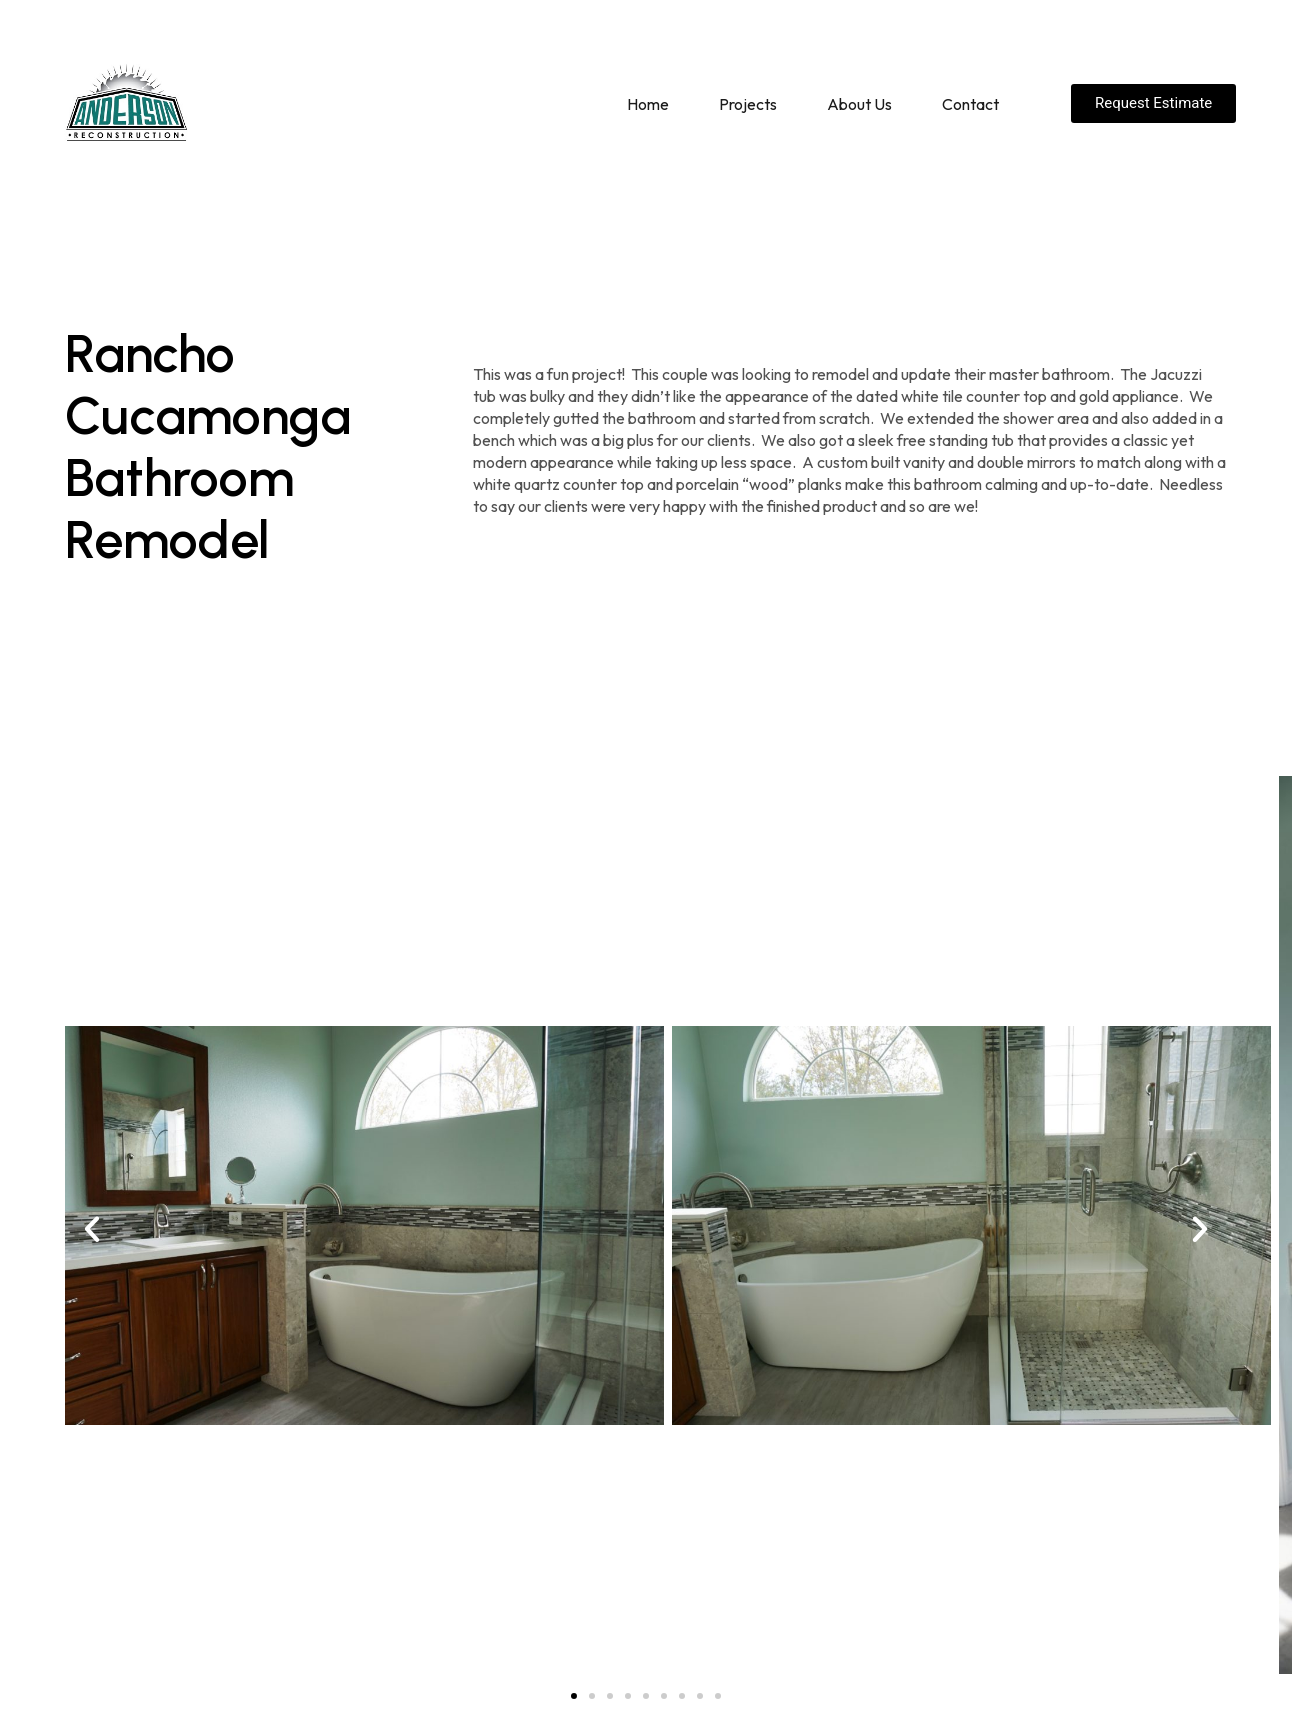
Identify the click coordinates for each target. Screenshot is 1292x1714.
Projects (748, 104)
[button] (92, 1229)
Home (648, 104)
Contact (970, 104)
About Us (859, 104)
